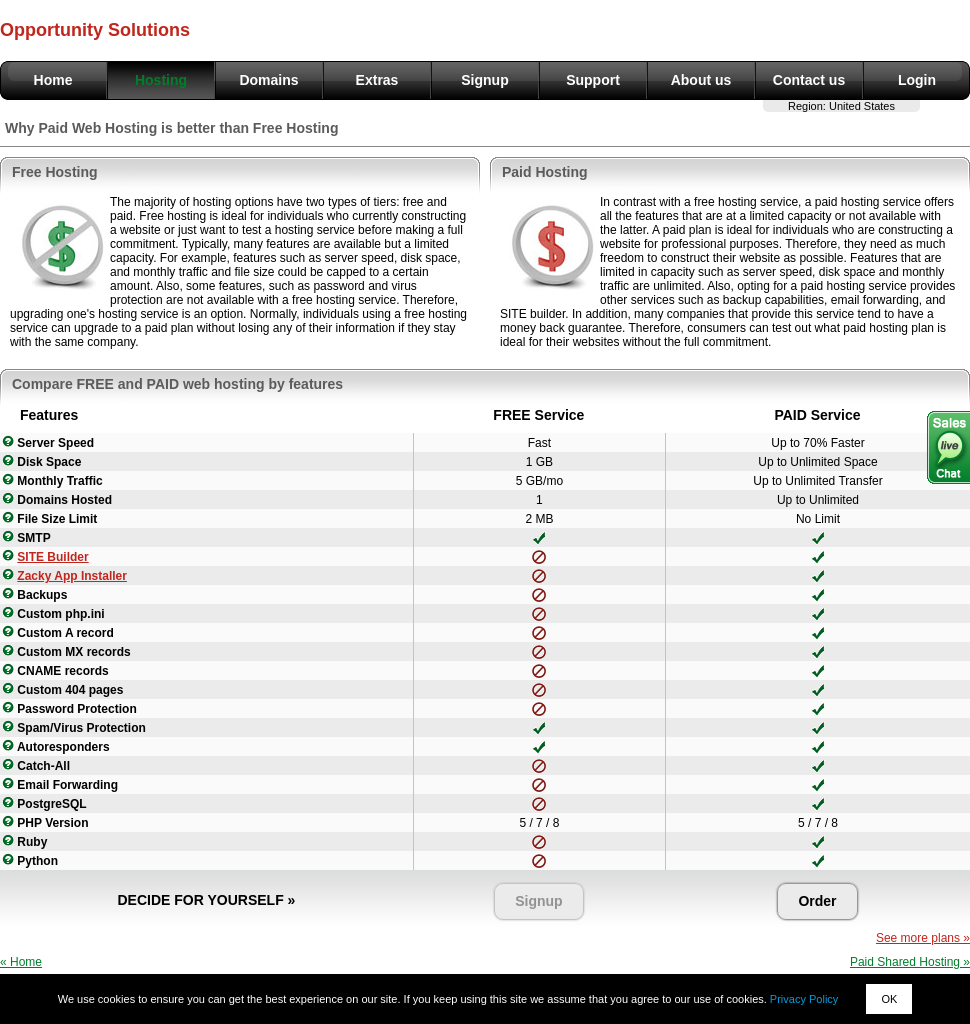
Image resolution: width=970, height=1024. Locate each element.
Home (53, 80)
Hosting (161, 80)
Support (593, 80)
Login (917, 80)
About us (701, 80)
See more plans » (923, 938)
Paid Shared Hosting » (910, 962)
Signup (484, 80)
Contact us (809, 80)
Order (817, 901)
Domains (268, 80)
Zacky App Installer (72, 576)
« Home (21, 962)
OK (889, 999)
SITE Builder (52, 557)
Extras (377, 80)
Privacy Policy (804, 999)
